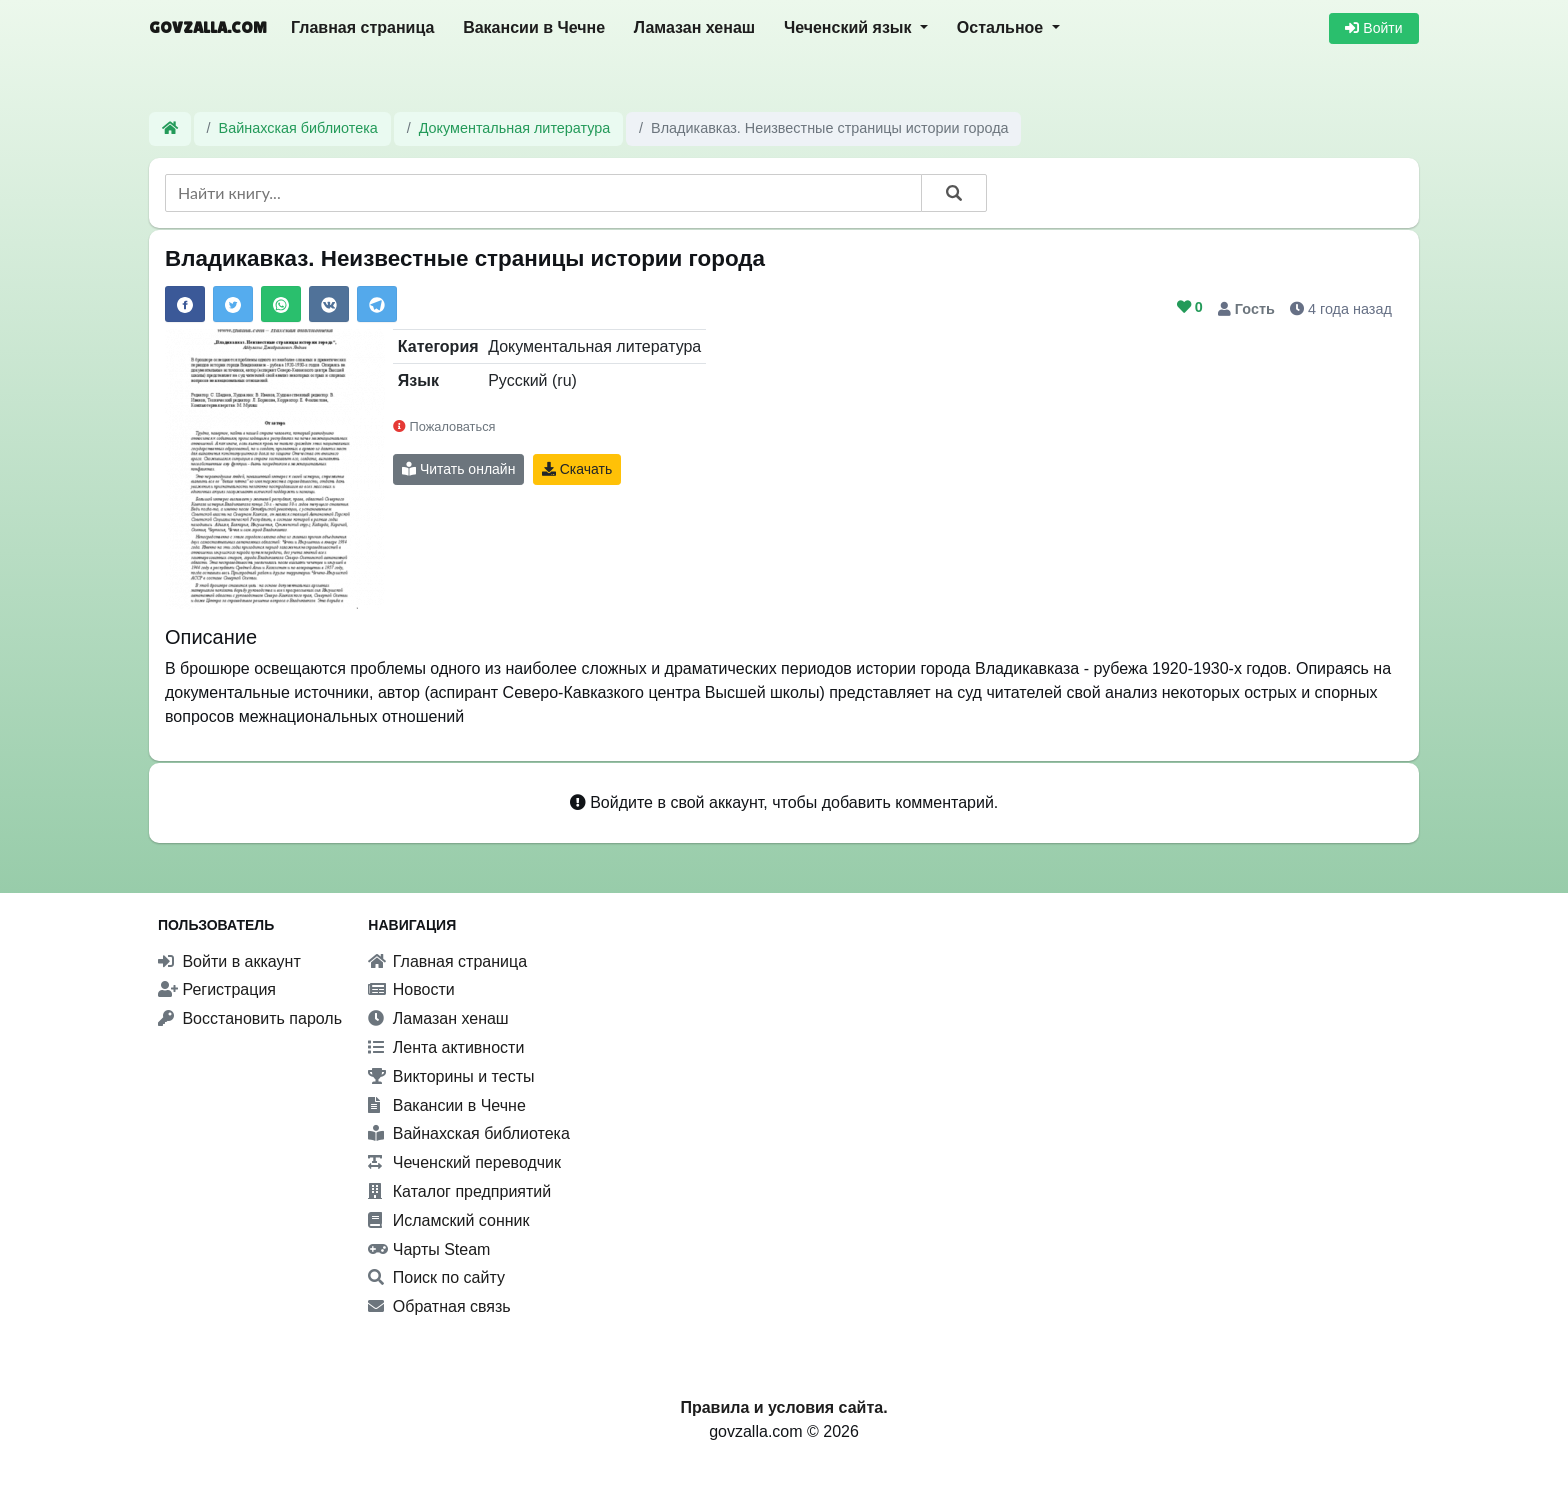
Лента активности (446, 1047)
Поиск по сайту (436, 1277)
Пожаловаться (444, 426)
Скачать (577, 469)
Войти (1373, 28)
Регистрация (217, 989)
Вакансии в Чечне (534, 27)
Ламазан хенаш (694, 27)
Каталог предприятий (459, 1191)
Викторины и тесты (451, 1076)
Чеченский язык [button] (850, 27)
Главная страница (362, 27)
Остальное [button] (1002, 27)
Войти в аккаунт (229, 961)
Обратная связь (439, 1306)
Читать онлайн (458, 469)
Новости (411, 989)
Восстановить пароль (250, 1018)
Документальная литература (515, 128)
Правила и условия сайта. (783, 1407)
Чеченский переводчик (464, 1162)
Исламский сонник (448, 1220)
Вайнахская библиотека (298, 128)
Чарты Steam (429, 1249)
